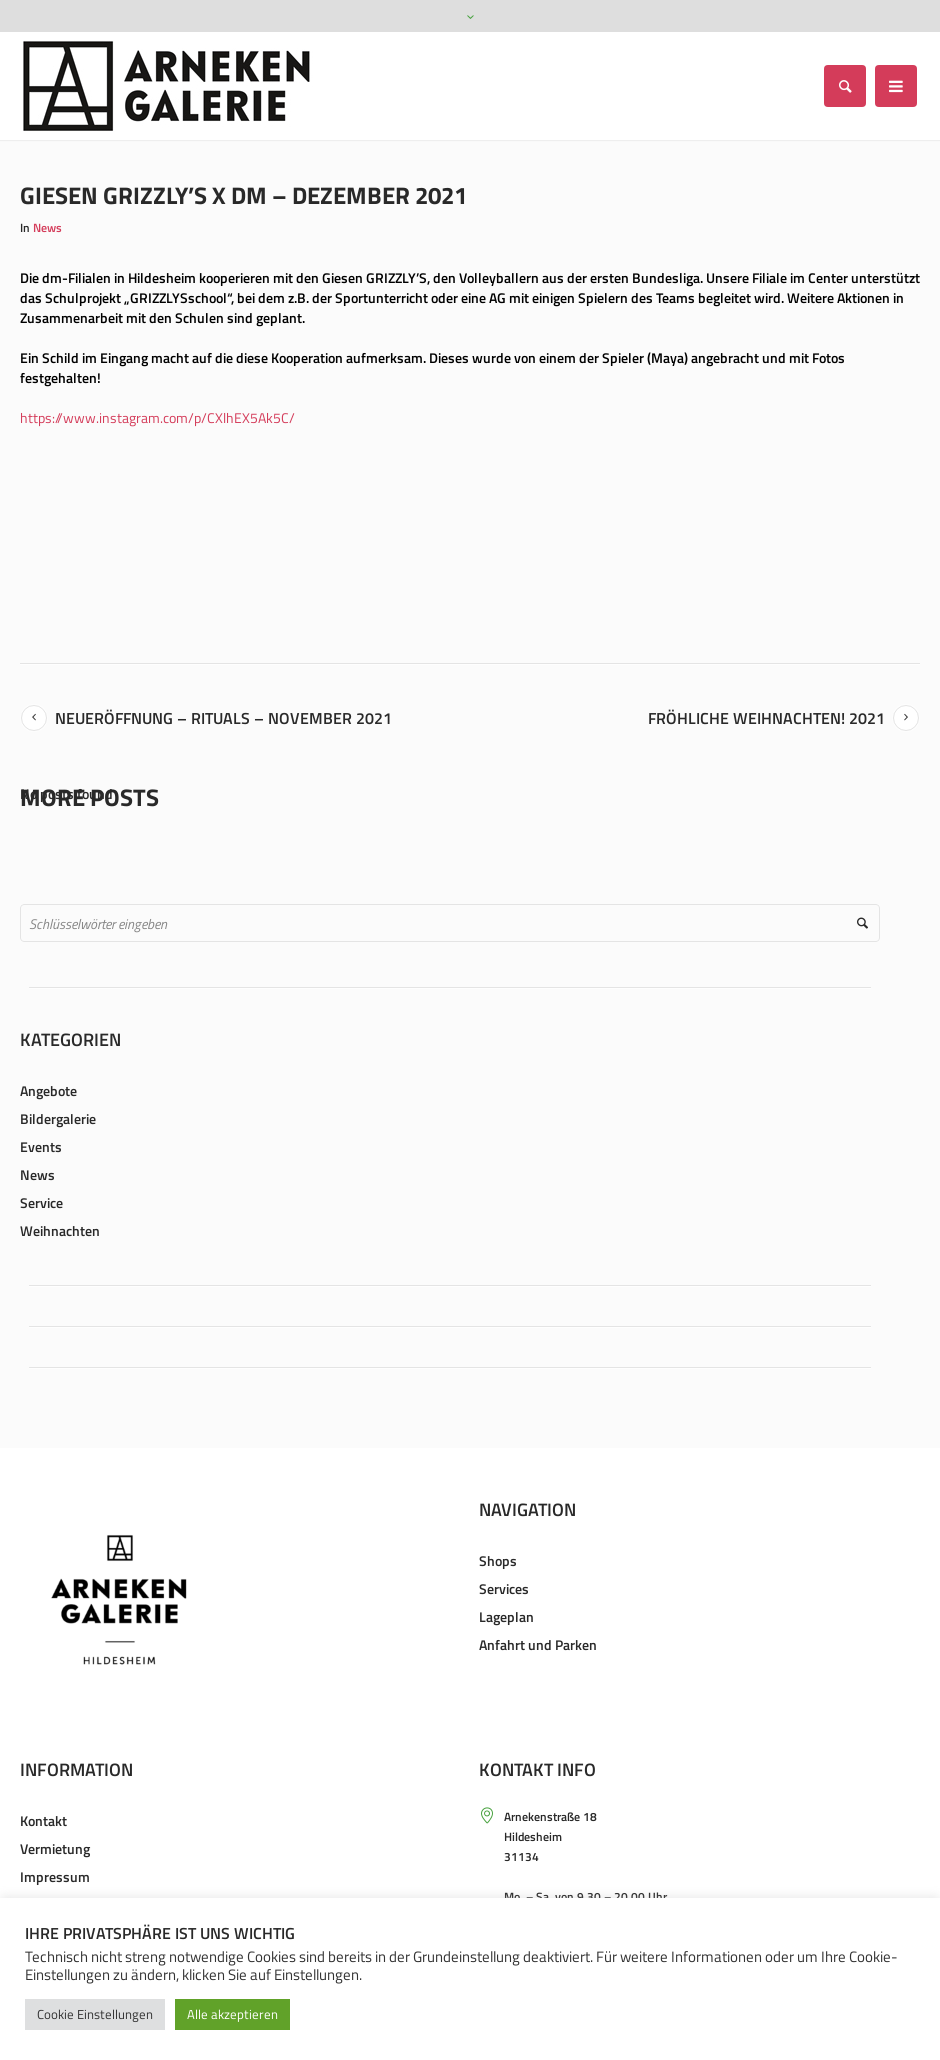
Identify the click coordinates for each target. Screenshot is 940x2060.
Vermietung (55, 1848)
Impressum (55, 1876)
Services (504, 1588)
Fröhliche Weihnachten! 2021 (766, 718)
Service (41, 1202)
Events (41, 1146)
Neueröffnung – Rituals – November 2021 (223, 718)
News (47, 227)
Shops (498, 1560)
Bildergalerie (58, 1118)
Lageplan (506, 1616)
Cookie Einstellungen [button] (95, 2014)
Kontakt (43, 1820)
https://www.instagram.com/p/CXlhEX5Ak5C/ (157, 417)
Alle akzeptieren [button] (232, 2014)
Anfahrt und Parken (538, 1644)
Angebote (48, 1090)
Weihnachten (60, 1230)
